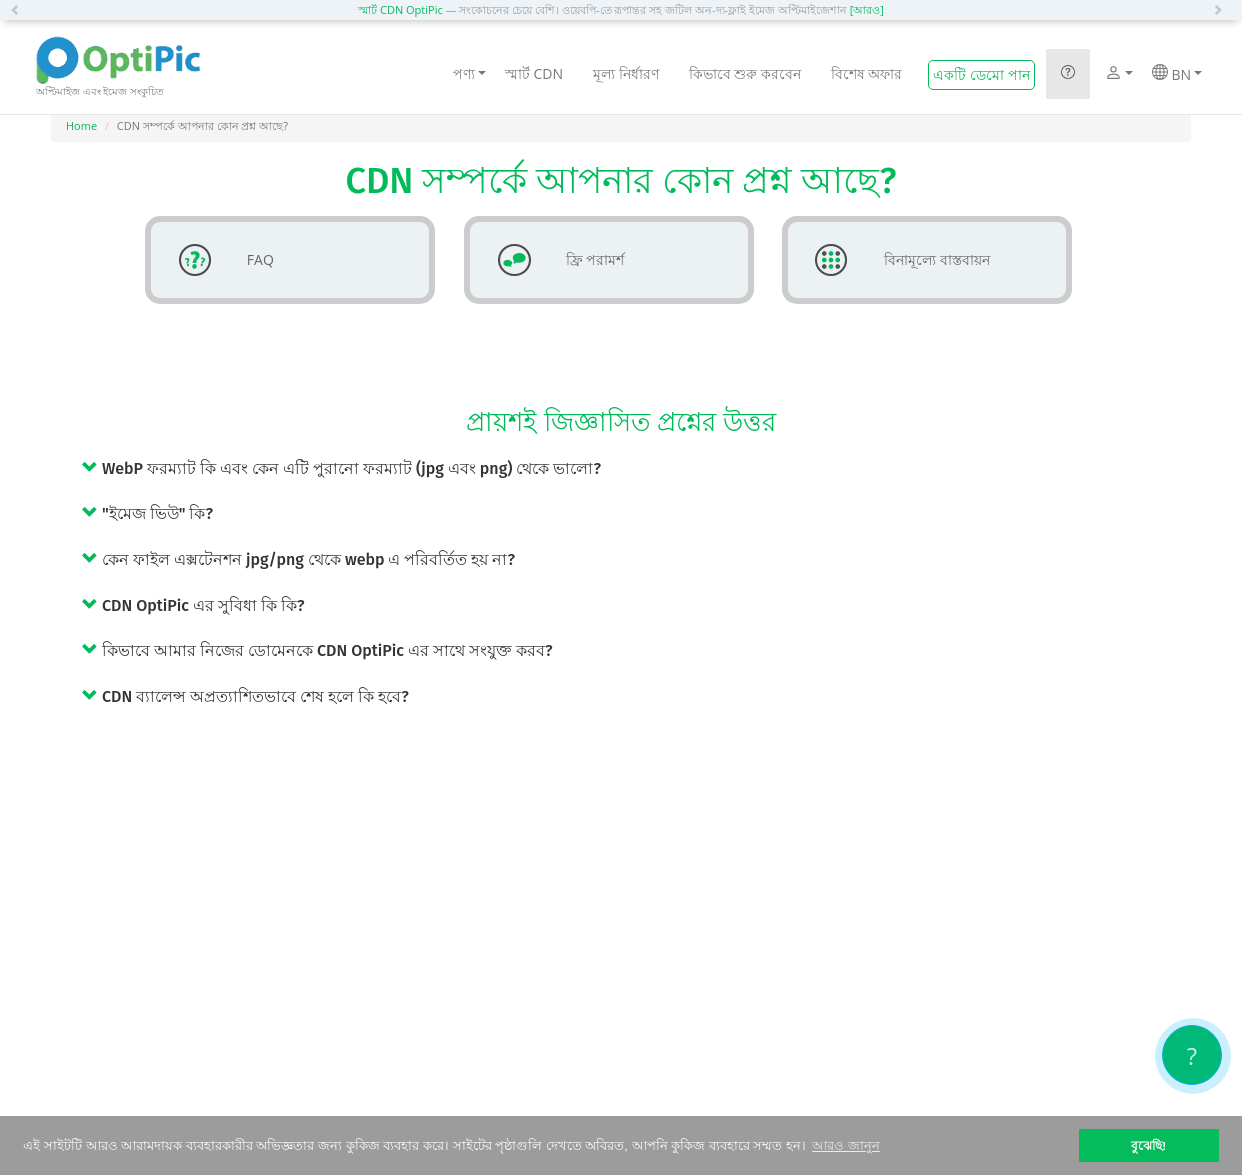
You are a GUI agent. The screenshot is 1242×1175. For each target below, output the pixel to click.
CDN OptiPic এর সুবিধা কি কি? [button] (193, 605)
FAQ (218, 260)
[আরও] (867, 9)
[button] (20, 10)
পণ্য (469, 73)
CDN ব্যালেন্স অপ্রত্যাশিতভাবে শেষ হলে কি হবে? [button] (245, 696)
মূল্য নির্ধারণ (626, 73)
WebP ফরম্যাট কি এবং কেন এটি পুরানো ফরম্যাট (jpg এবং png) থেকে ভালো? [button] (341, 468)
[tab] (636, 468)
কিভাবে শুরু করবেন (745, 73)
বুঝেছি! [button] (1148, 1145)
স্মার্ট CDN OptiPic (400, 9)
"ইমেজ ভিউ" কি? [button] (147, 513)
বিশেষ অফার (867, 73)
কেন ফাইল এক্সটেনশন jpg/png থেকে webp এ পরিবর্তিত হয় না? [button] (298, 559)
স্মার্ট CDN (534, 73)
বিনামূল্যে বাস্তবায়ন (895, 260)
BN (1177, 74)
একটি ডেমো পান (981, 74)
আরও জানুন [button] (846, 1145)
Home (81, 125)
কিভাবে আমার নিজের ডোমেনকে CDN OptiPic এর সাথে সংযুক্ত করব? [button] (317, 650)
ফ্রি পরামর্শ (553, 260)
